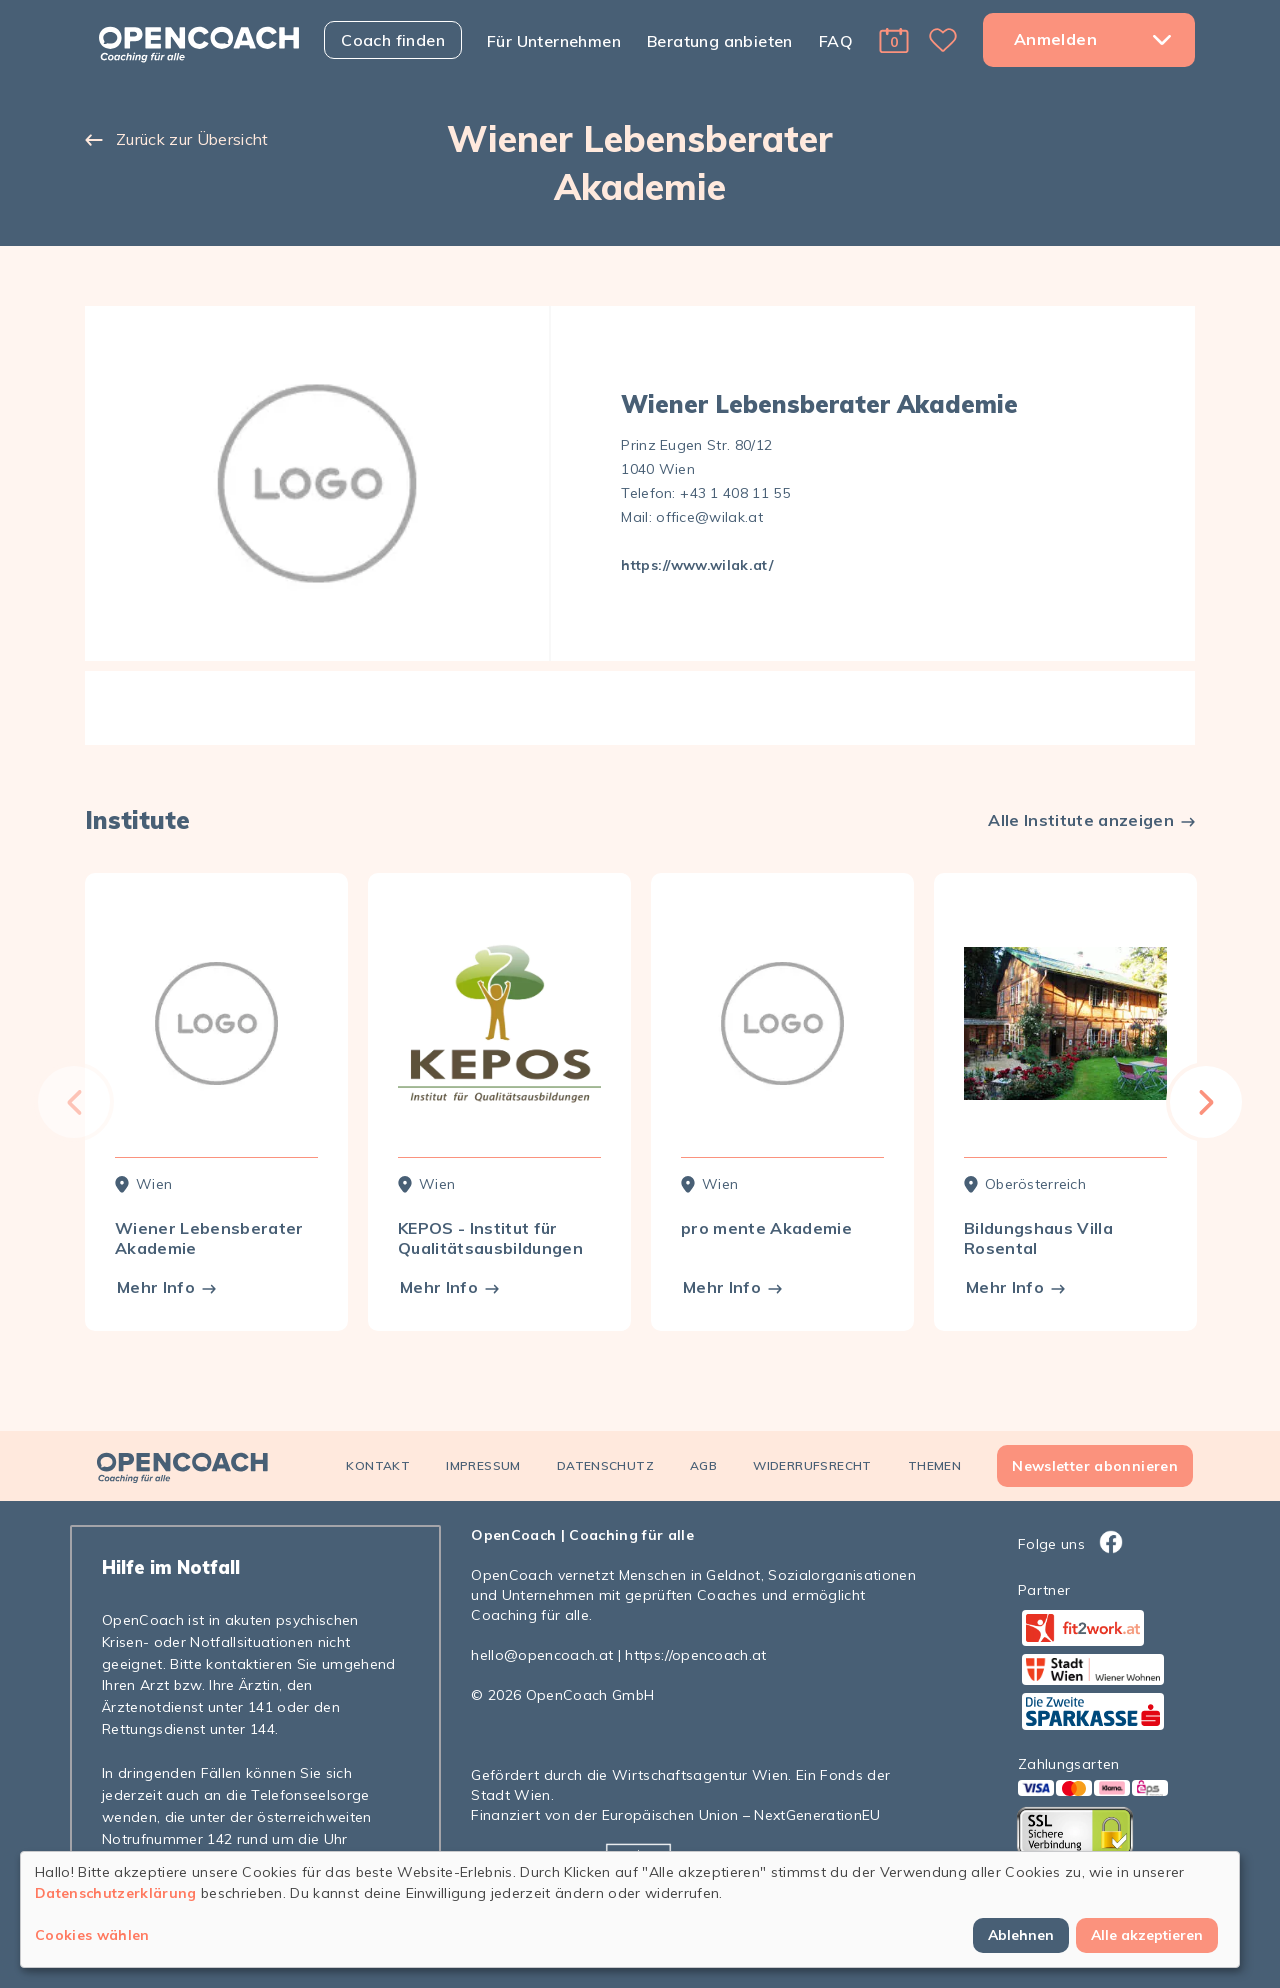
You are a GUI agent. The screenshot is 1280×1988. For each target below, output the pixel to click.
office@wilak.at (709, 517)
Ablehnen (1021, 1935)
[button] (894, 40)
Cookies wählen (92, 1935)
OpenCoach (513, 1535)
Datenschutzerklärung (116, 1893)
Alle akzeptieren (1147, 1935)
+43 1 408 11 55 (735, 493)
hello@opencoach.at (542, 1655)
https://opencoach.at (696, 1655)
